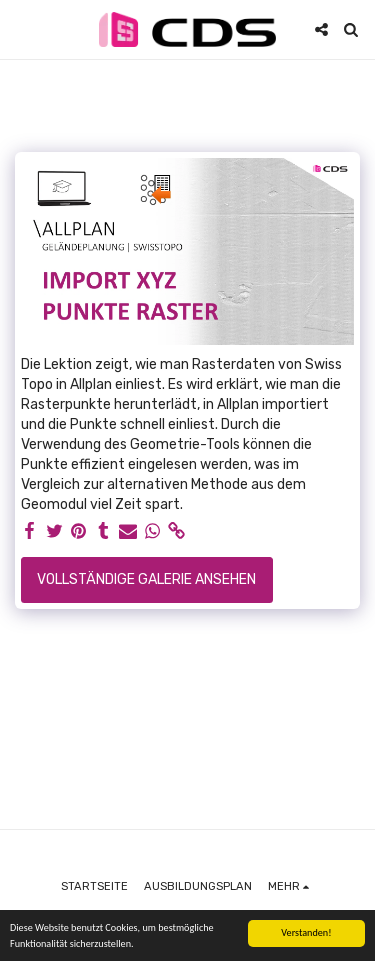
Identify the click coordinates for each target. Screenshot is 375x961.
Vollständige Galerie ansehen (146, 579)
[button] (22, 29)
